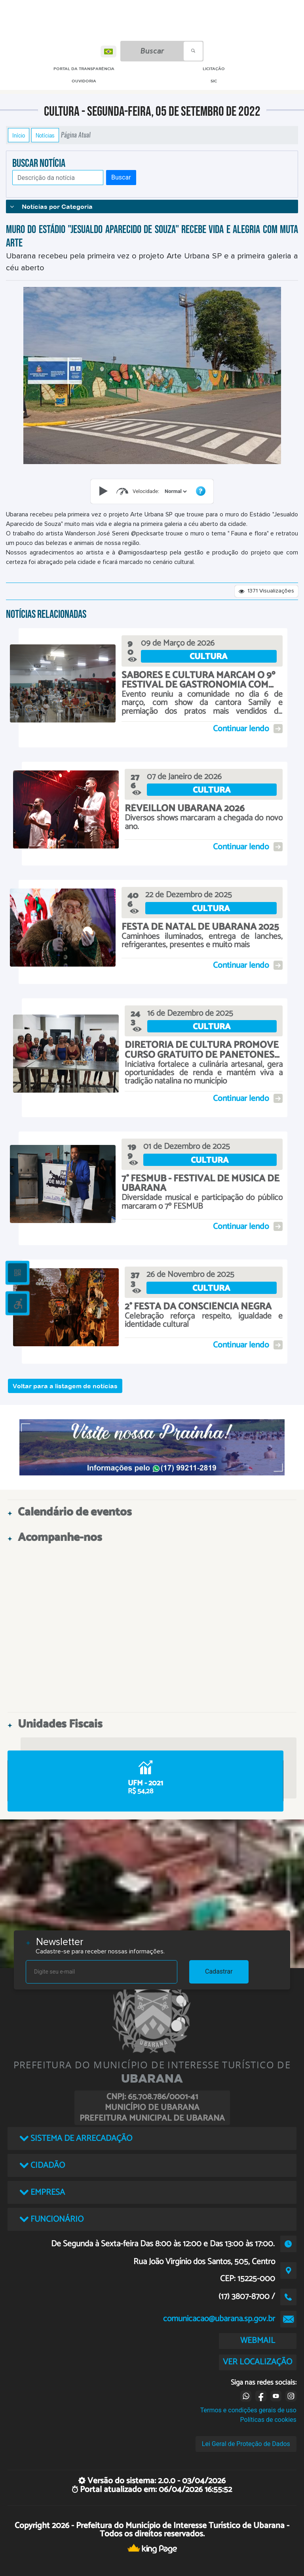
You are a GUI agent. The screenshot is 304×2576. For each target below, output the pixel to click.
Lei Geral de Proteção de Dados (246, 2444)
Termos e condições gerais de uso (248, 2410)
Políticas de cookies (268, 2419)
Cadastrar (219, 1971)
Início (18, 135)
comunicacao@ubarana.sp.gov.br (219, 2319)
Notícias (45, 135)
